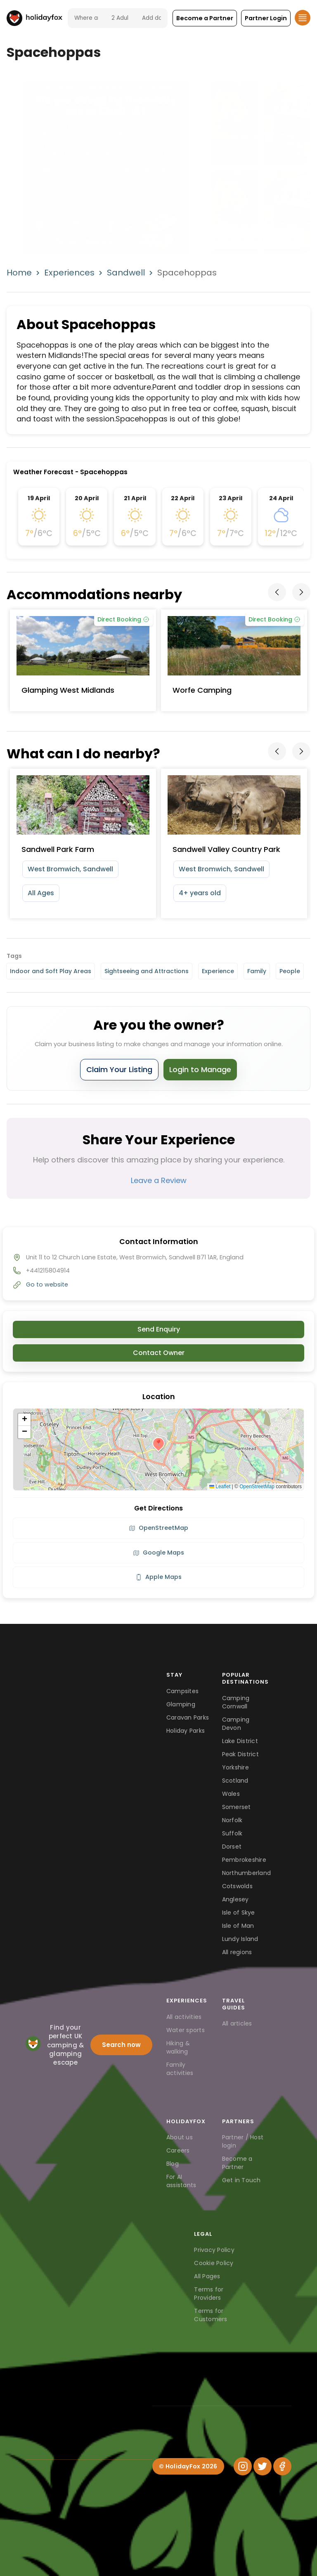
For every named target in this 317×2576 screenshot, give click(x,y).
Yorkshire (235, 1767)
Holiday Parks (185, 1731)
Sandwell (126, 272)
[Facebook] (282, 2466)
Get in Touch (241, 2180)
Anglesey (235, 1899)
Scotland (235, 1780)
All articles (237, 2023)
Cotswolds (237, 1886)
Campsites (182, 1691)
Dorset (232, 1846)
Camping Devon (236, 1723)
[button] (205, 18)
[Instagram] (243, 2466)
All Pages (207, 2276)
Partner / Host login (243, 2141)
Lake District (240, 1741)
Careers (178, 2150)
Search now (121, 2044)
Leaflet (219, 1486)
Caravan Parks (187, 1717)
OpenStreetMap (256, 1486)
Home (19, 272)
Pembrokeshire (244, 1860)
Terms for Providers (208, 2293)
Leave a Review (159, 1180)
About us (179, 2137)
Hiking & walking (178, 2047)
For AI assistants (181, 2181)
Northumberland (246, 1873)
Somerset (236, 1807)
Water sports (185, 2030)
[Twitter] (262, 2466)
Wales (231, 1794)
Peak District (240, 1754)
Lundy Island (240, 1939)
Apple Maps (158, 1577)
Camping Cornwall (236, 1702)
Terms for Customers (210, 2315)
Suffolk (232, 1833)
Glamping (180, 1704)
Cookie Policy (213, 2263)
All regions (237, 1952)
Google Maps (158, 1552)
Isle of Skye (238, 1912)
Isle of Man (238, 1926)
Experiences (69, 272)
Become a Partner (237, 2163)
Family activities (180, 2069)
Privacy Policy (214, 2250)
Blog (172, 2164)
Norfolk (232, 1820)
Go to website (47, 1284)
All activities (184, 2017)
